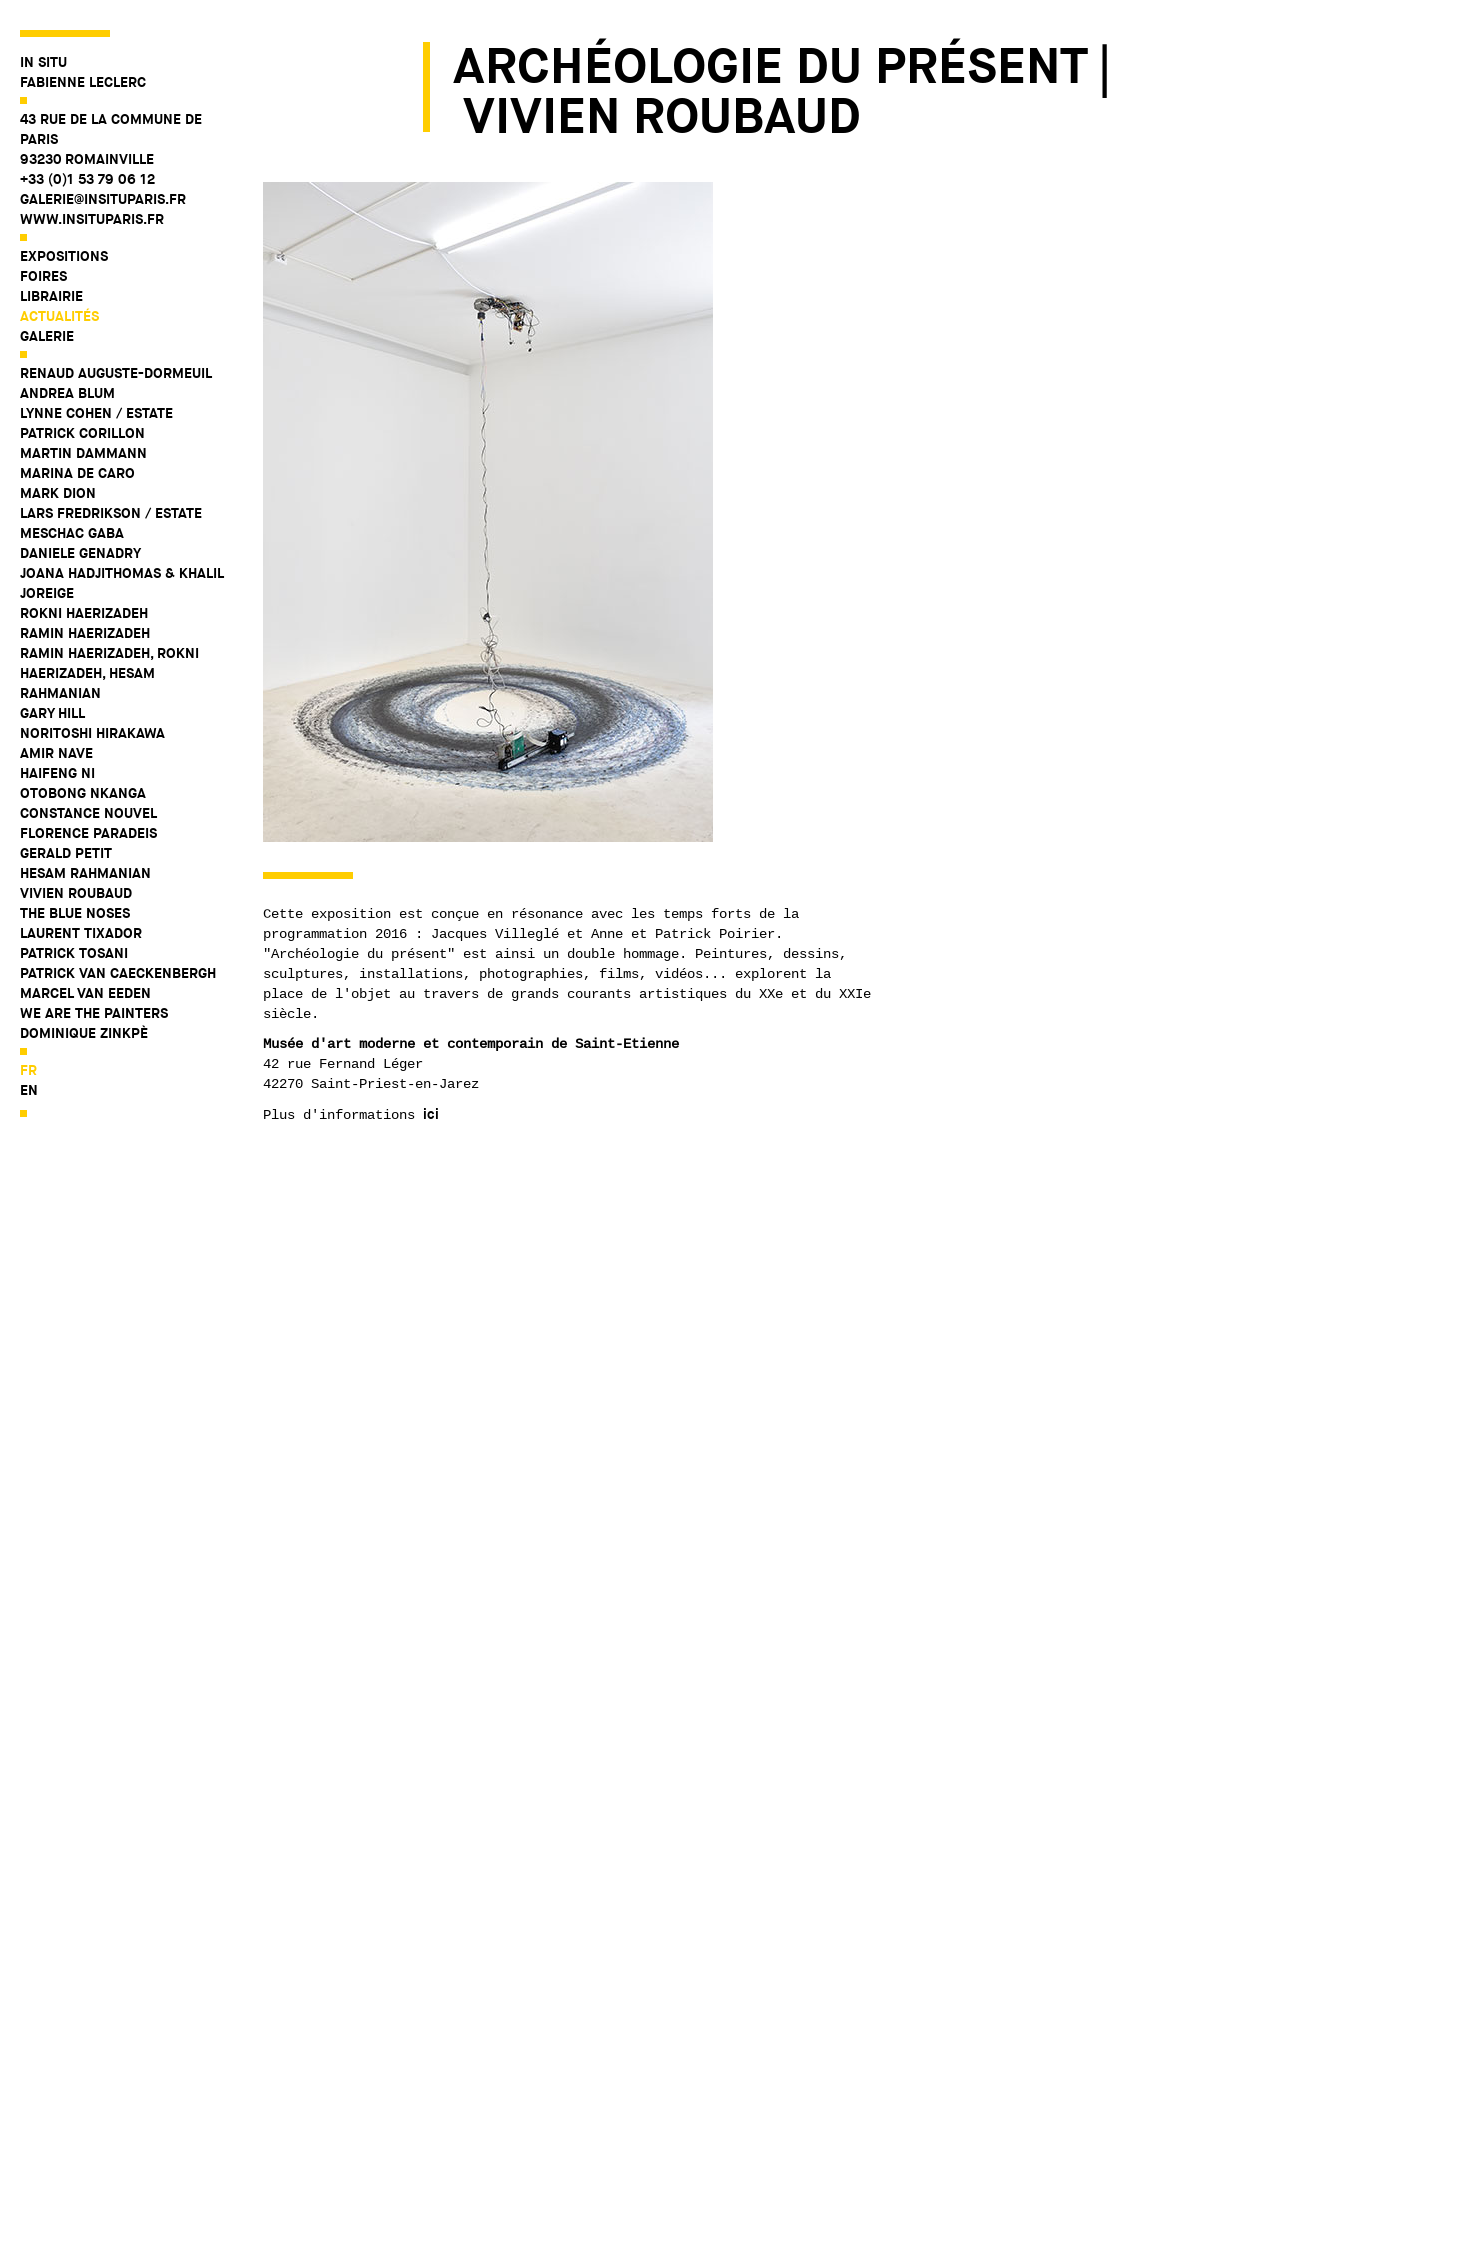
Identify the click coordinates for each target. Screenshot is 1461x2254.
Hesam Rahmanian (85, 873)
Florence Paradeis (88, 833)
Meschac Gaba (72, 533)
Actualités (59, 316)
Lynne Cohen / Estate (96, 413)
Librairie (51, 296)
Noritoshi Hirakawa (92, 733)
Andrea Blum (67, 393)
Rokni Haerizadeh (84, 613)
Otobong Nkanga (83, 793)
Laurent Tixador (81, 933)
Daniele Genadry (80, 553)
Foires (43, 276)
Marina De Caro (77, 473)
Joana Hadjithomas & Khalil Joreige (121, 583)
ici (431, 1114)
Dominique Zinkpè (84, 1033)
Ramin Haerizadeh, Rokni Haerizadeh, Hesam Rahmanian (109, 673)
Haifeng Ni (57, 773)
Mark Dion (58, 493)
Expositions (64, 256)
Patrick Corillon (82, 433)
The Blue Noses (75, 913)
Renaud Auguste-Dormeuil (116, 373)
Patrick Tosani (74, 953)
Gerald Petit (66, 853)
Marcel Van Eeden (85, 993)
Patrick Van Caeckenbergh (118, 973)
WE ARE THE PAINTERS (94, 1013)
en (29, 1090)
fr (28, 1070)
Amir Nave (56, 753)
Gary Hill (52, 713)
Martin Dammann (83, 453)
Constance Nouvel (88, 813)
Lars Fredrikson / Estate (111, 513)
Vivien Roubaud (76, 893)
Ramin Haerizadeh (85, 633)
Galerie (47, 336)
